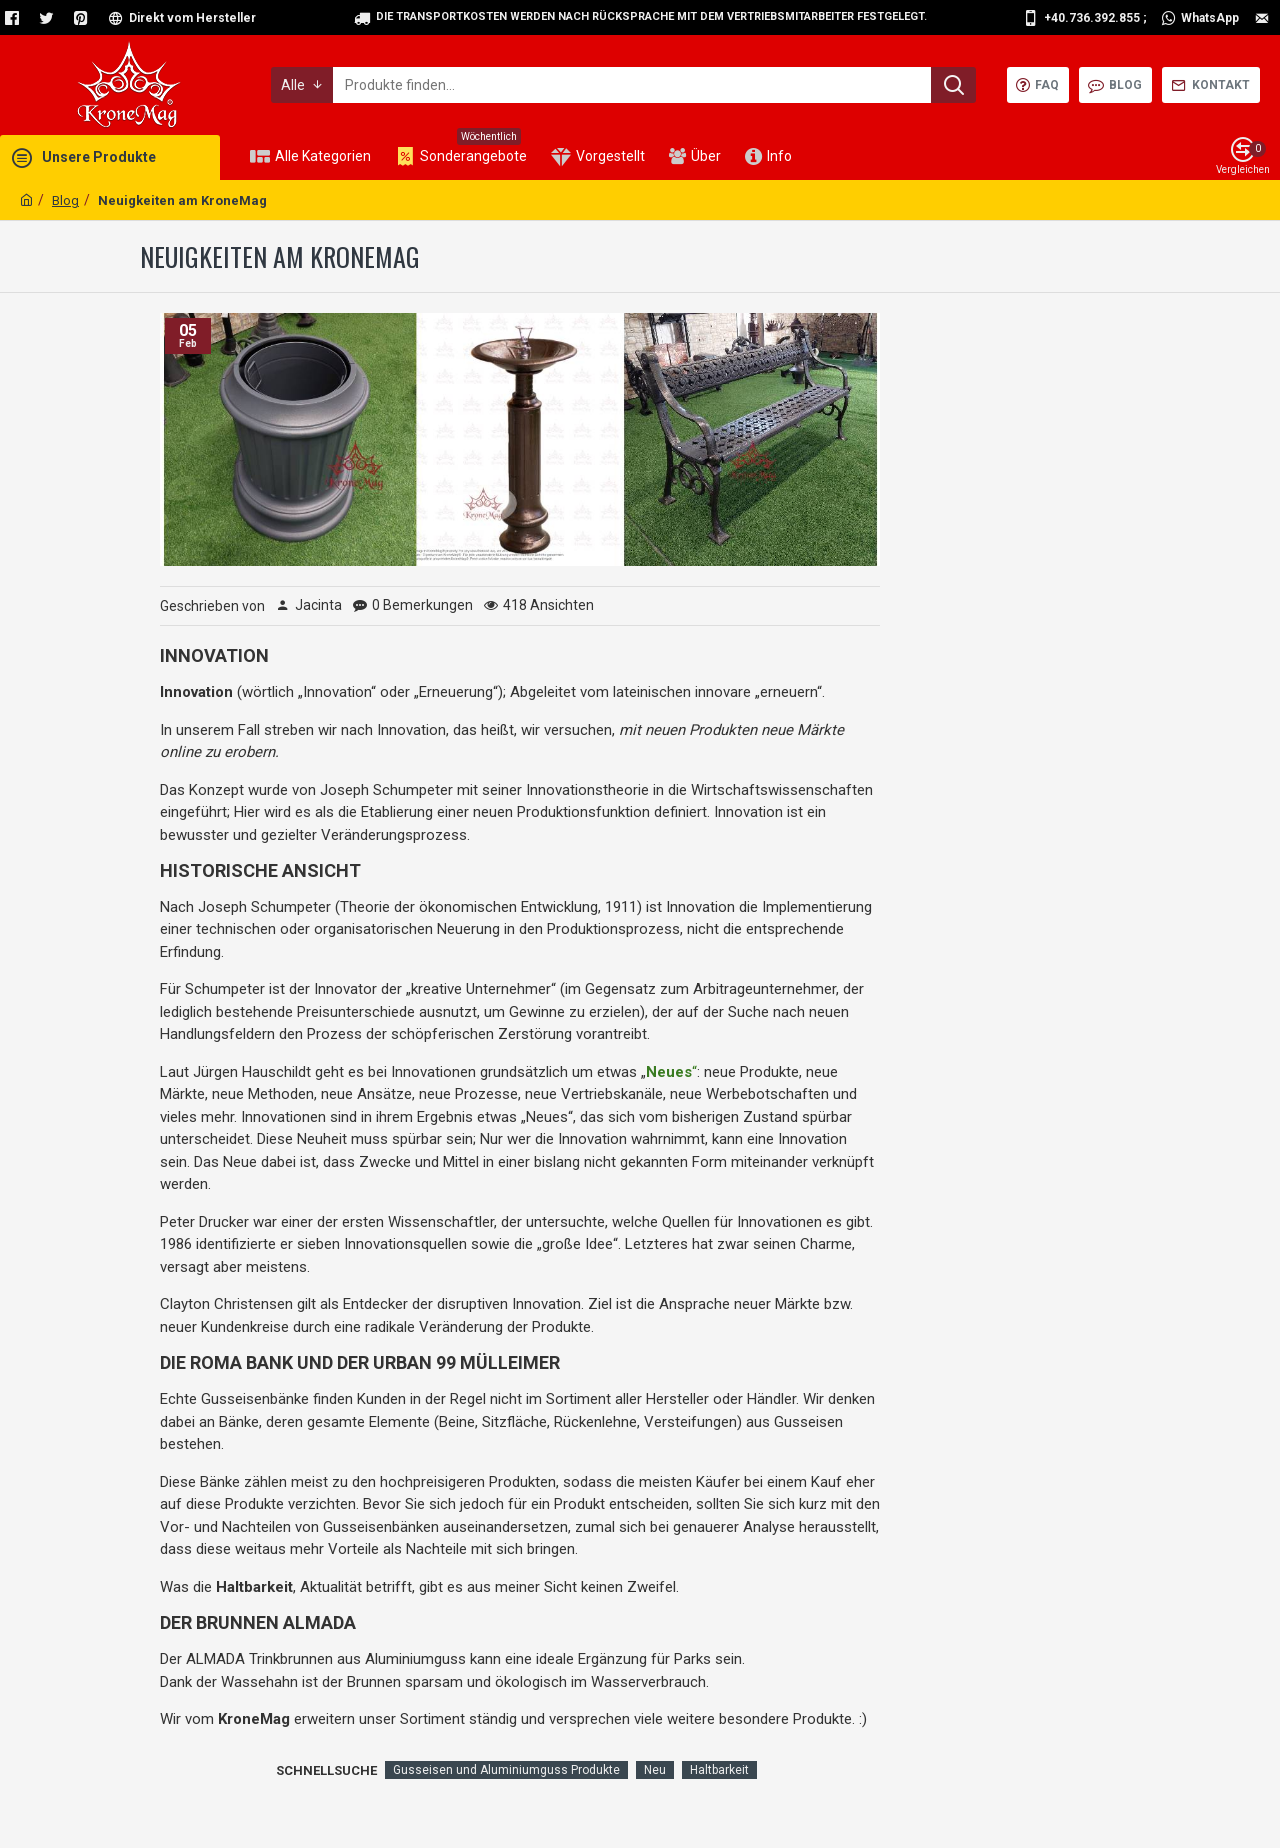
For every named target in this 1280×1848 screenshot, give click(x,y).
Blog (65, 200)
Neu (655, 1770)
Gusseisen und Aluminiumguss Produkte (506, 1770)
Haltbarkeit (719, 1770)
